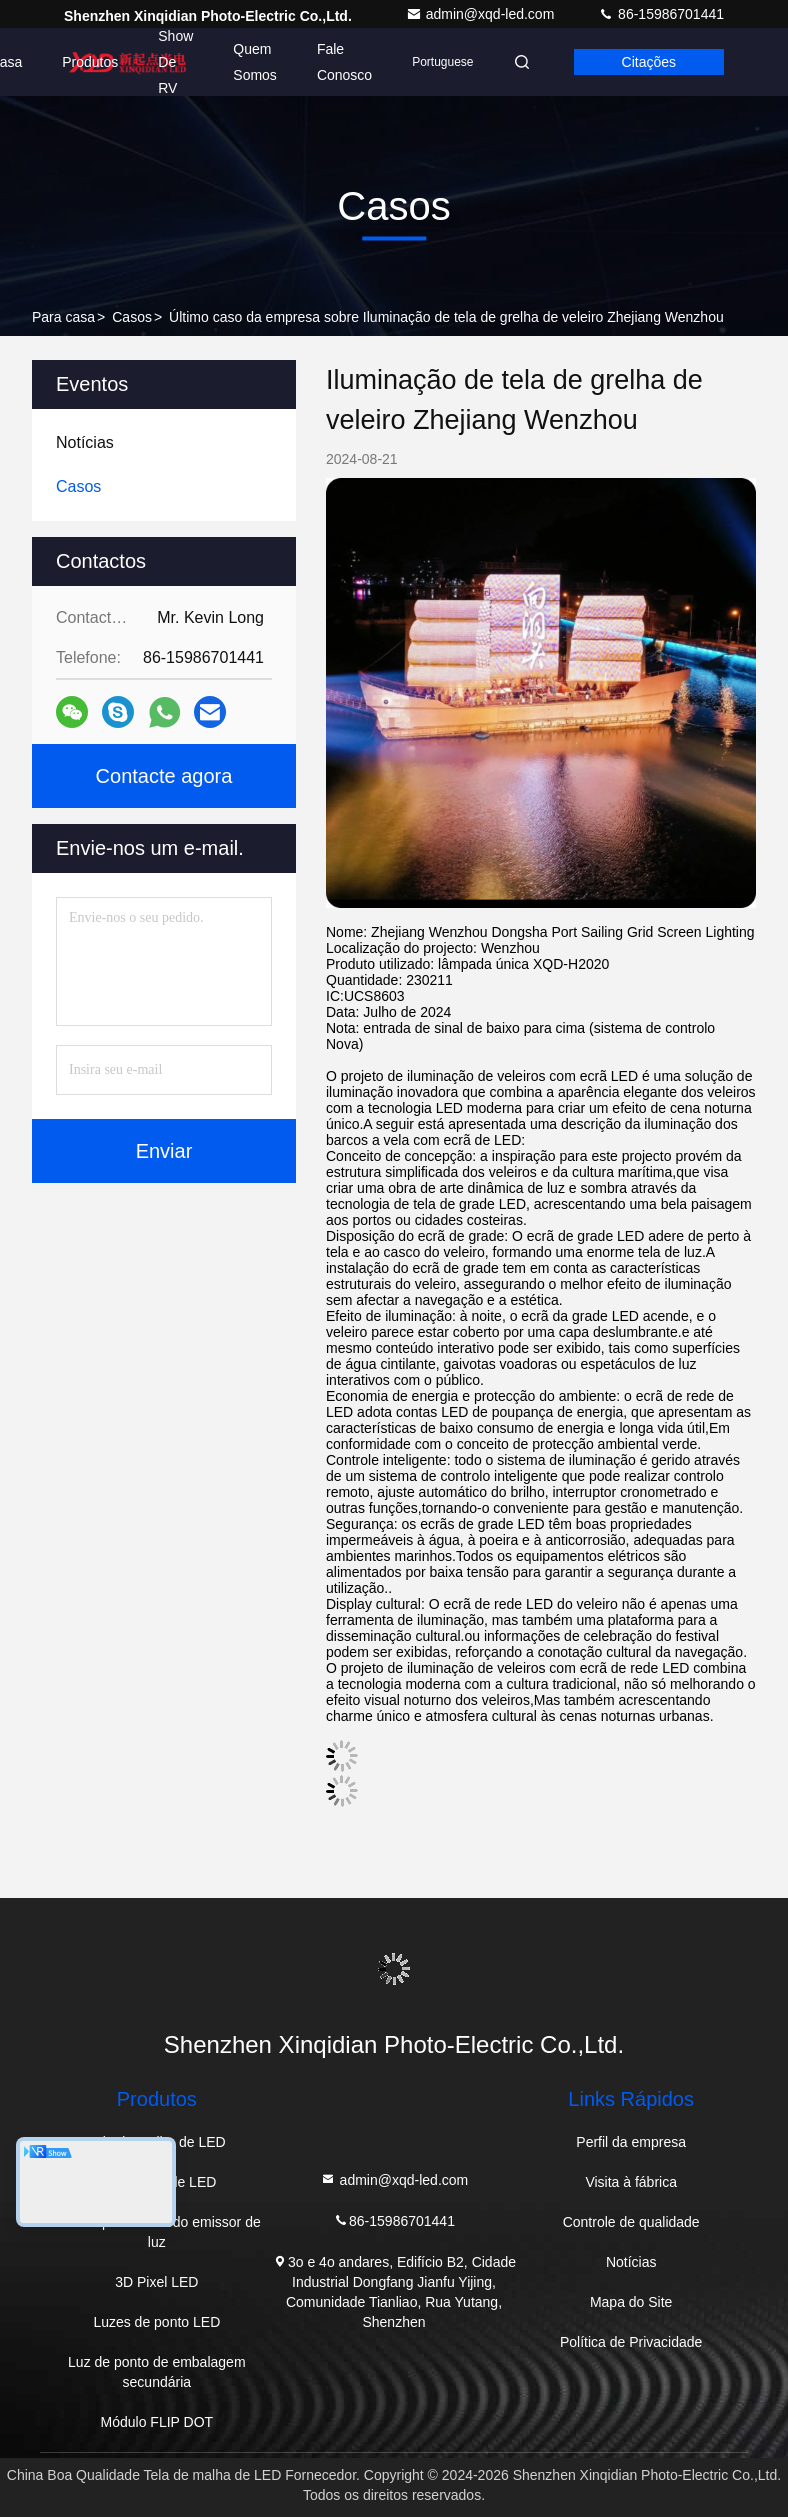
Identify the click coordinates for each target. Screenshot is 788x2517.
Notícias (631, 2262)
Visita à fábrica (631, 2182)
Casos (132, 317)
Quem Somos (255, 62)
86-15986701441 (661, 14)
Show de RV (175, 62)
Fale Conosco (344, 62)
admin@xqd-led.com (482, 14)
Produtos (90, 62)
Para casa (63, 317)
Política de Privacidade (631, 2342)
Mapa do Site (631, 2302)
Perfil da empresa (631, 2142)
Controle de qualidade (631, 2222)
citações (649, 62)
